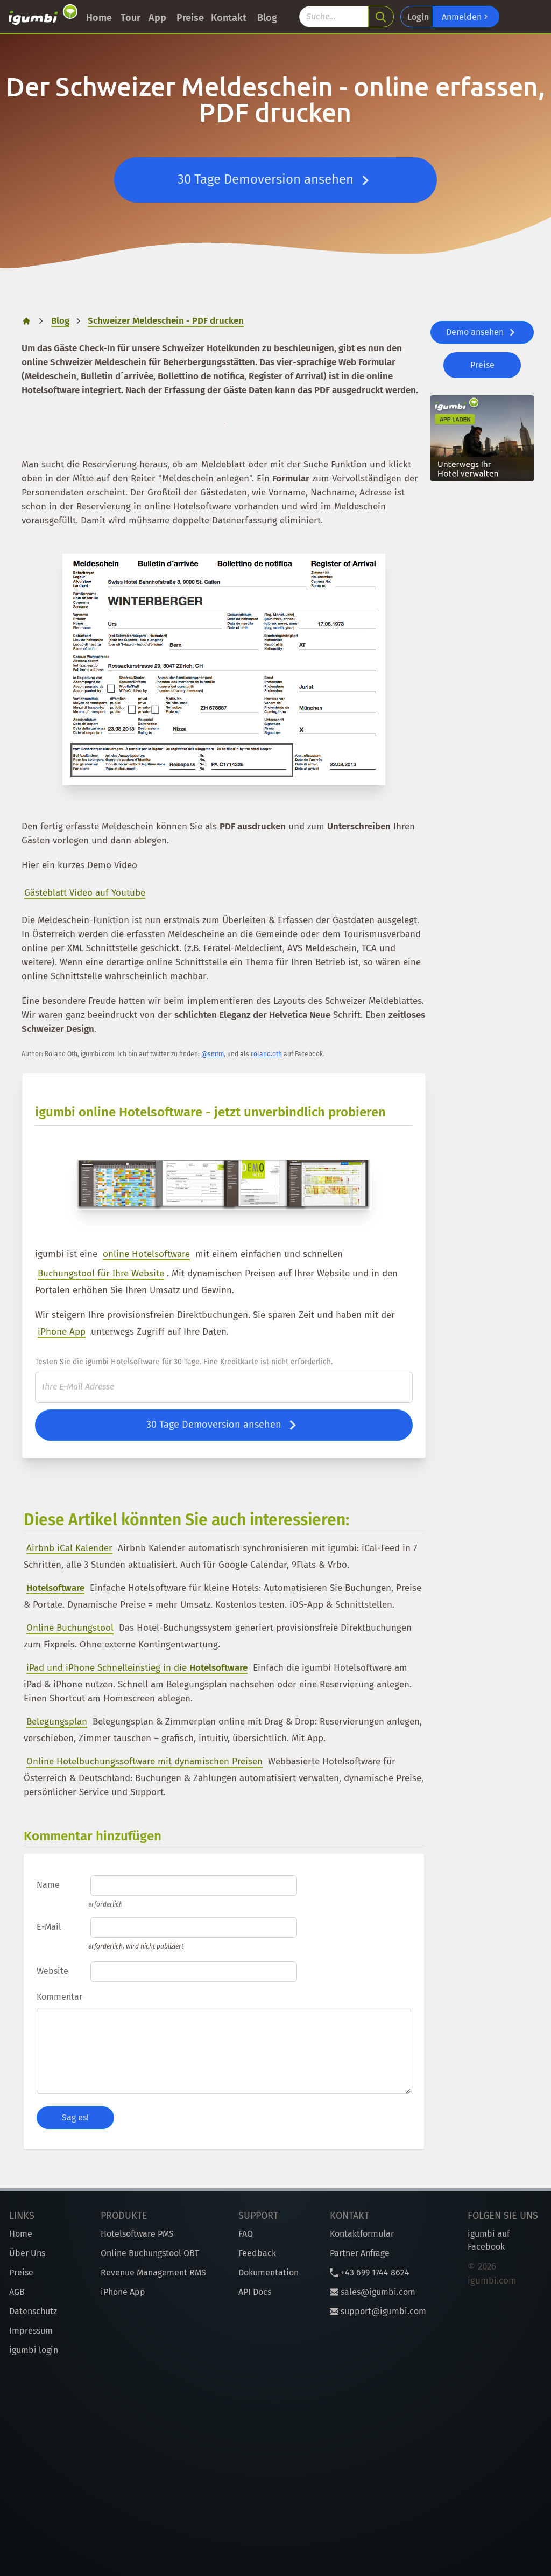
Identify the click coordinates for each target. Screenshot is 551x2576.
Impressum (31, 2331)
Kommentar (59, 1997)
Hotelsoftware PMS (137, 2234)
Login (418, 17)
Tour (130, 18)
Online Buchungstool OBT (150, 2253)
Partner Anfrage (360, 2253)
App (157, 18)
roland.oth (266, 1054)
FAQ (245, 2234)
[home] (26, 321)
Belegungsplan (56, 1721)
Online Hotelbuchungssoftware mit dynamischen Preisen (144, 1761)
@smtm (212, 1054)
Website (52, 1971)
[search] (381, 16)
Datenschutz (33, 2311)
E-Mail (49, 1927)
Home (99, 18)
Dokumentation (268, 2272)
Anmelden (466, 16)
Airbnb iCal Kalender (69, 1548)
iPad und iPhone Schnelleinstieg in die (137, 1667)
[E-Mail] (224, 1387)
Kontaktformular (362, 2234)
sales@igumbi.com (372, 2292)
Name (48, 1885)
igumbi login (33, 2350)
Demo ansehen (482, 332)
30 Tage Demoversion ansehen (276, 180)
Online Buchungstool (70, 1627)
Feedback (257, 2253)
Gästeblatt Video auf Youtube (84, 892)
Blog (267, 18)
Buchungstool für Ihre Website (101, 1273)
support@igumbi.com (378, 2311)
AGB (17, 2292)
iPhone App (62, 1331)
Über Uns (27, 2253)
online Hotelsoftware (146, 1254)
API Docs (254, 2292)
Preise (190, 18)
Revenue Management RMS (153, 2272)
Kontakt (228, 18)
